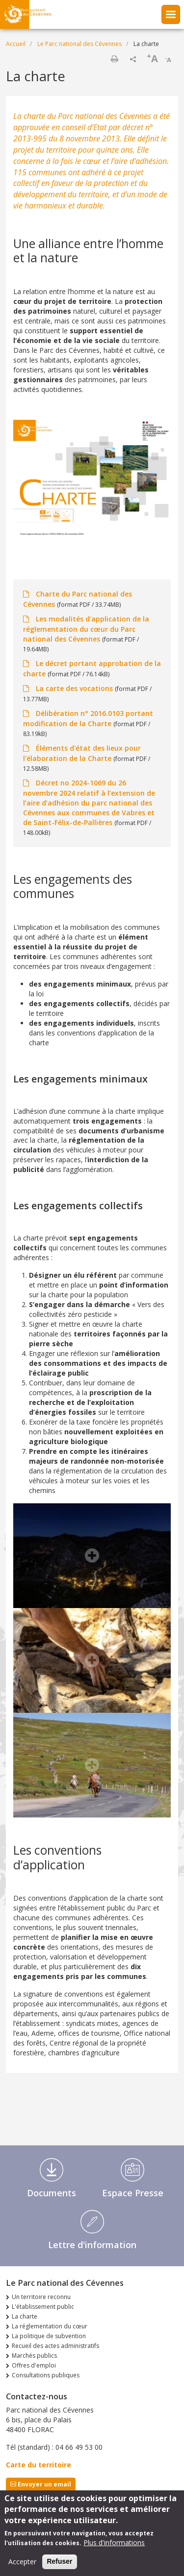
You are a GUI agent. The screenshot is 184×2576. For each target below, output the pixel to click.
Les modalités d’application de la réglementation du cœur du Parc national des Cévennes (86, 629)
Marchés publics (34, 2355)
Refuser (59, 2567)
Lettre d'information (92, 2245)
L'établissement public (43, 2306)
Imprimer (114, 59)
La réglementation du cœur (49, 2326)
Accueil (16, 44)
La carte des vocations (74, 688)
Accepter (22, 2567)
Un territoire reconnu (41, 2297)
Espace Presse (132, 2193)
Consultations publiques (45, 2375)
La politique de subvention (49, 2336)
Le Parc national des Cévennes (79, 44)
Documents (51, 2193)
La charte (24, 2316)
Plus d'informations (114, 2548)
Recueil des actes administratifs (55, 2346)
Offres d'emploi (34, 2365)
